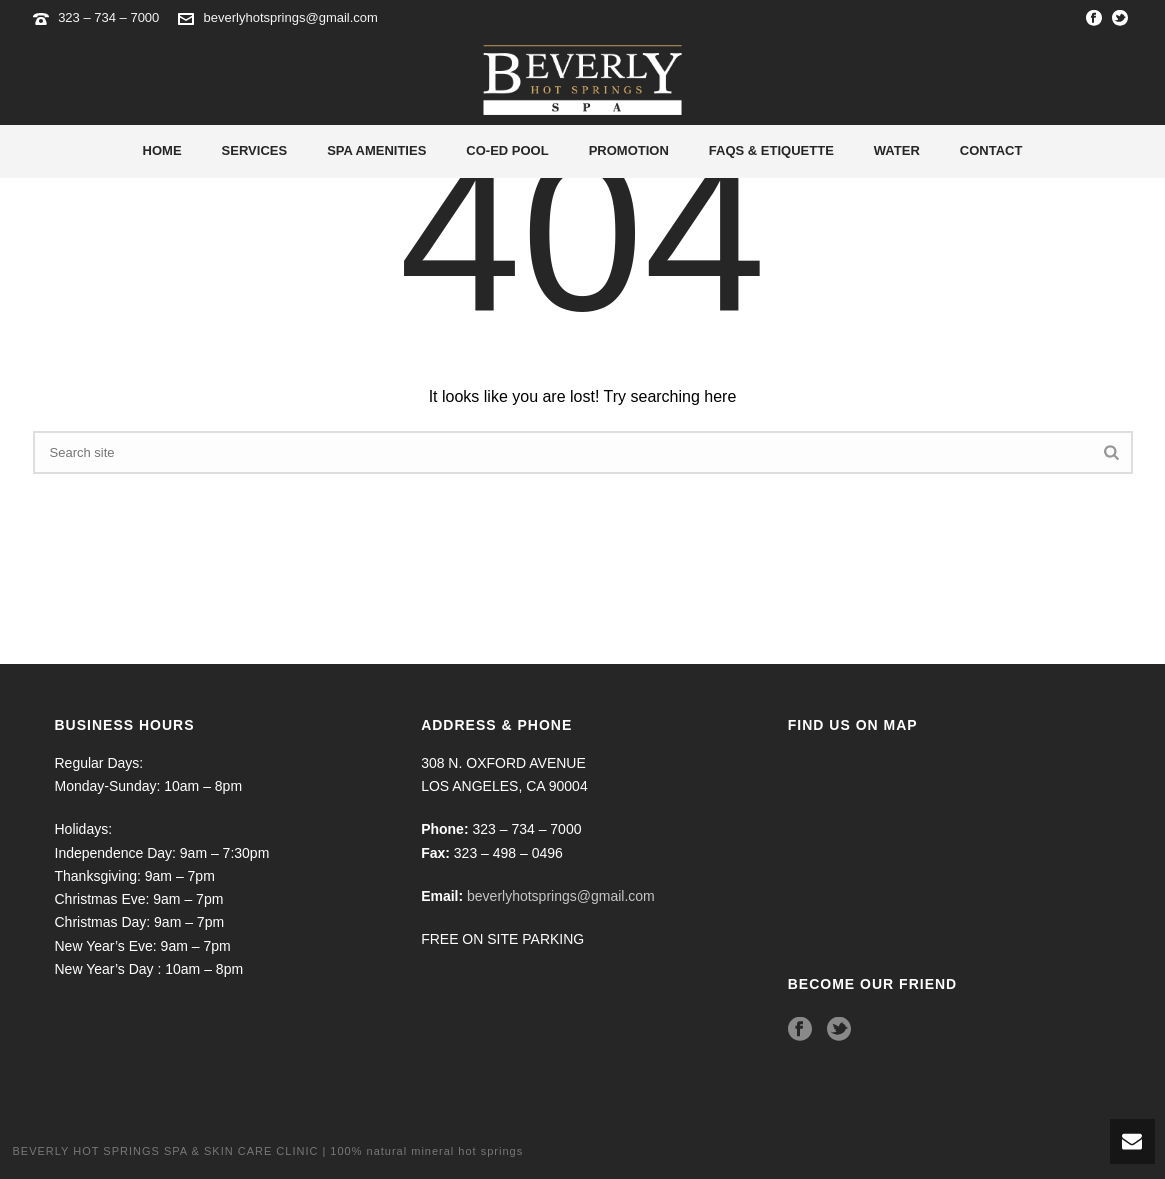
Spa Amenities (376, 150)
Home (162, 150)
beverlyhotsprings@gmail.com (291, 17)
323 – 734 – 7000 (110, 17)
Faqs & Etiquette (771, 150)
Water (897, 150)
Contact (991, 150)
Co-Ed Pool (507, 150)
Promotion (629, 150)
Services (255, 150)
